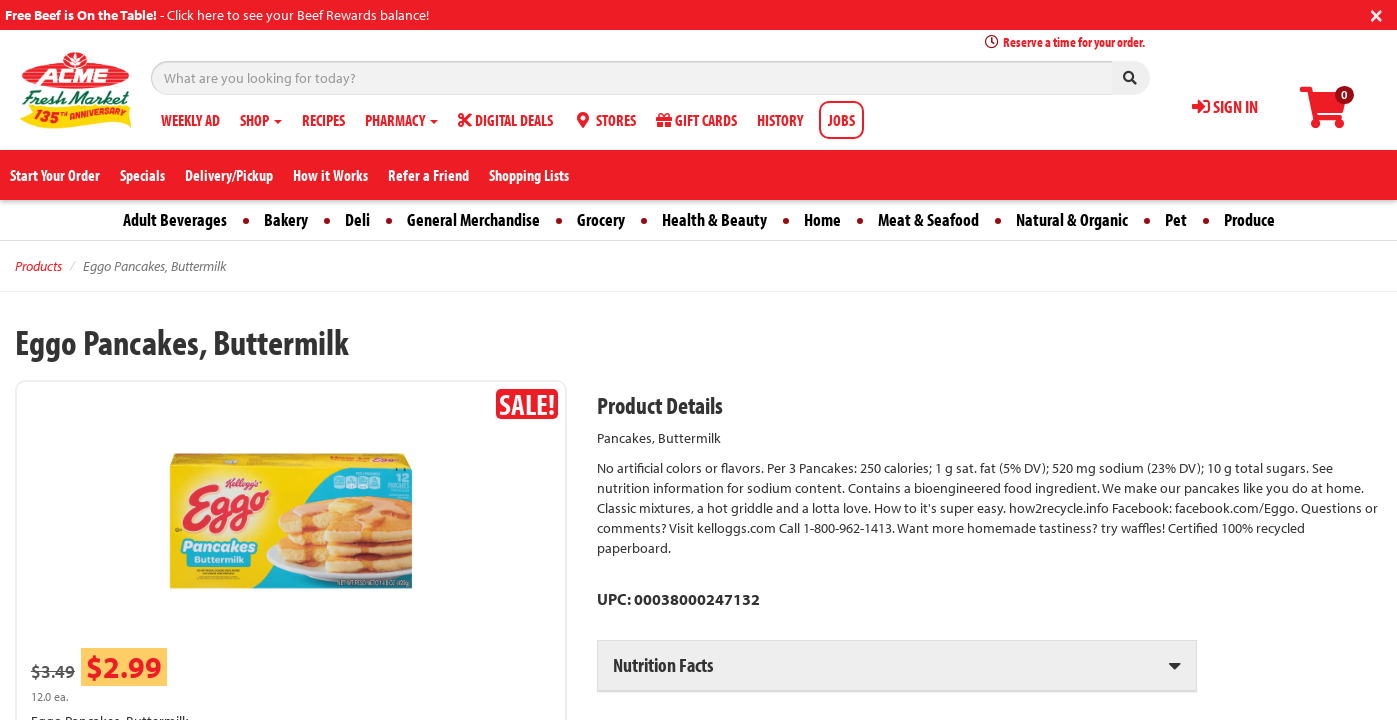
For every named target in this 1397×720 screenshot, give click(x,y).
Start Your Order (55, 175)
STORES (604, 120)
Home (822, 219)
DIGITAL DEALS (505, 120)
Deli (357, 219)
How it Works (330, 175)
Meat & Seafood (928, 219)
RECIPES (323, 120)
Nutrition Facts (663, 664)
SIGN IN (1225, 106)
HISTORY (780, 120)
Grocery (601, 219)
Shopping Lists (529, 175)
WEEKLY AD (190, 120)
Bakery (286, 219)
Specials (142, 175)
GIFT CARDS (696, 120)
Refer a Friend (428, 175)
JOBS (841, 120)
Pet (1176, 219)
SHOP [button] (261, 120)
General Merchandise (473, 219)
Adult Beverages (175, 219)
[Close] (1376, 13)
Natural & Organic (1072, 219)
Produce (1249, 219)
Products (38, 266)
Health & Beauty (714, 219)
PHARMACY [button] (401, 120)
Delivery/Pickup (229, 175)
